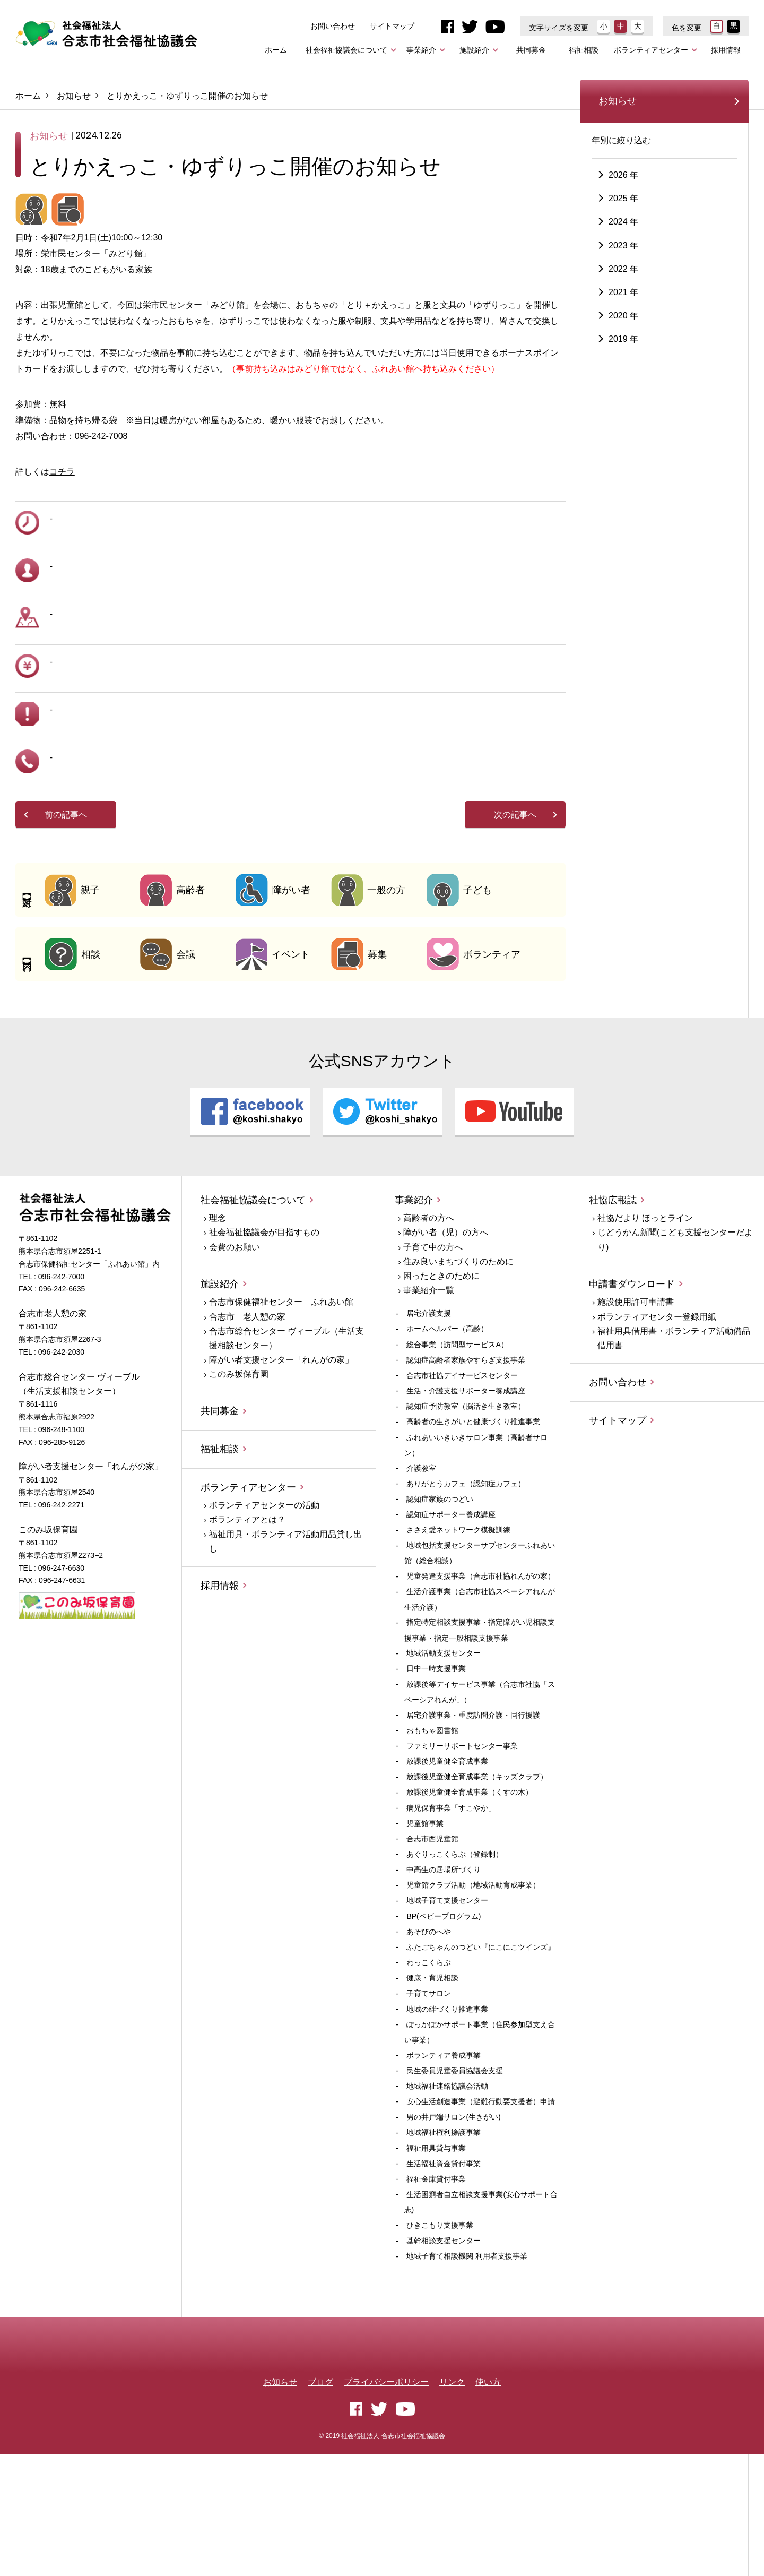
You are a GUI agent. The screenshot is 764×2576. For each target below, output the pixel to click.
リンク (452, 2503)
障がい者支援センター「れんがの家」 (281, 1454)
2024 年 (623, 304)
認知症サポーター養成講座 (451, 1609)
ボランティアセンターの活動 (264, 1600)
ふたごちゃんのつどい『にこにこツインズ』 (480, 2042)
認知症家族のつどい (439, 1594)
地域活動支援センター (443, 1748)
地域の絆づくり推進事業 (447, 2104)
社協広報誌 (613, 1295)
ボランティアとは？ (247, 1614)
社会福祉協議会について (346, 50)
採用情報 (726, 50)
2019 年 (623, 422)
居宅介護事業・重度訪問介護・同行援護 (473, 1810)
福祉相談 (583, 50)
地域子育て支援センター (447, 1996)
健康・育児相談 (432, 2073)
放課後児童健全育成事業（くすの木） (469, 1887)
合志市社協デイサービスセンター (462, 1470)
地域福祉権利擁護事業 (443, 2228)
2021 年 (623, 375)
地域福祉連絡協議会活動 (447, 2181)
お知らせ (74, 95)
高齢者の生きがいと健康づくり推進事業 (473, 1517)
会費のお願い (234, 1342)
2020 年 (623, 398)
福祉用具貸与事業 (436, 2243)
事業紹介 (421, 50)
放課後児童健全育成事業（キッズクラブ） (477, 1871)
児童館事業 (425, 1918)
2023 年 (623, 328)
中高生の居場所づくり (443, 1964)
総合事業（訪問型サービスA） (457, 1439)
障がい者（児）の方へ (445, 1327)
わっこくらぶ (428, 2057)
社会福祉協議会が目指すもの (264, 1327)
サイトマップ (392, 26)
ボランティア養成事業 (443, 2150)
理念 (217, 1312)
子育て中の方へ (433, 1342)
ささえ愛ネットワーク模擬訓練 (458, 1625)
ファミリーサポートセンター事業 (462, 1841)
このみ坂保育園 (238, 1469)
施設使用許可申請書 (635, 1397)
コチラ (62, 567)
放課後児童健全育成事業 (447, 1856)
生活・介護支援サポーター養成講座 (465, 1485)
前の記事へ (66, 909)
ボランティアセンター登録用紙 (656, 1411)
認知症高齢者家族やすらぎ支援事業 (465, 1455)
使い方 (488, 2503)
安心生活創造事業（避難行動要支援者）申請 (480, 2196)
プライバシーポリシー (386, 2503)
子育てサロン (428, 2088)
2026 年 (623, 257)
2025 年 (623, 281)
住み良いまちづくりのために (458, 1356)
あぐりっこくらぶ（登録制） (454, 1949)
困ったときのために (441, 1370)
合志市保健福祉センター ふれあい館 (281, 1397)
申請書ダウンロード (632, 1379)
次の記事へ (515, 909)
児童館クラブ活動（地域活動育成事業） (473, 1980)
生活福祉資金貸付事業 (443, 2258)
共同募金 (531, 50)
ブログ (320, 2503)
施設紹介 (474, 50)
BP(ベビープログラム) (443, 2011)
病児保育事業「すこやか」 (451, 1903)
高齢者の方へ (428, 1312)
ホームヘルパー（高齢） (447, 1424)
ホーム (276, 50)
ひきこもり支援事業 (439, 2320)
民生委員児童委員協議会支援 (454, 2165)
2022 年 (623, 351)
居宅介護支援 (428, 1409)
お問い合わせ (332, 26)
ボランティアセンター (651, 50)
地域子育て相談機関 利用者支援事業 (466, 2351)
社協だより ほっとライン (645, 1312)
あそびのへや (428, 2026)
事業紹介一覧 (428, 1385)
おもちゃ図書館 (432, 1825)
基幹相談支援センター (443, 2335)
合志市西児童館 (432, 1933)
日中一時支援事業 (436, 1764)
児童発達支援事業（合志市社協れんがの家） (480, 1671)
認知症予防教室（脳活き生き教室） (465, 1501)
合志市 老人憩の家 (247, 1411)
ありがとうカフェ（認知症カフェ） (465, 1578)
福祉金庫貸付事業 (436, 2274)
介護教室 (421, 1563)
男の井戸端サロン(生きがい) (453, 2212)
